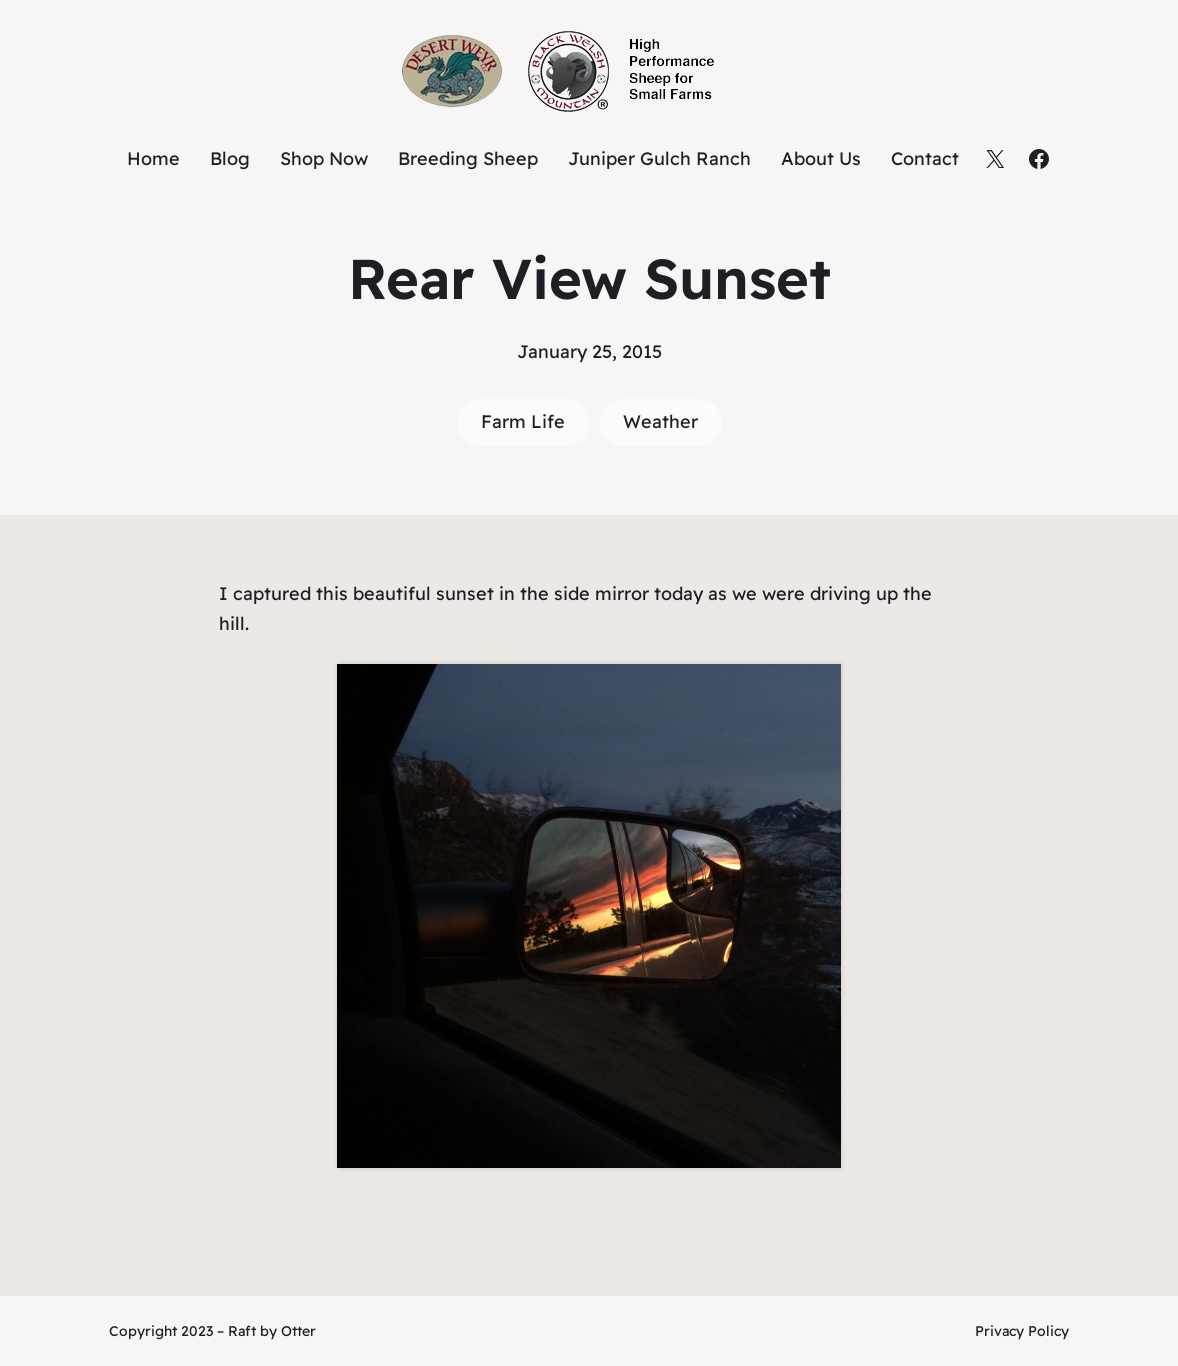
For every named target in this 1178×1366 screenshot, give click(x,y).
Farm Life (523, 421)
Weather (660, 421)
